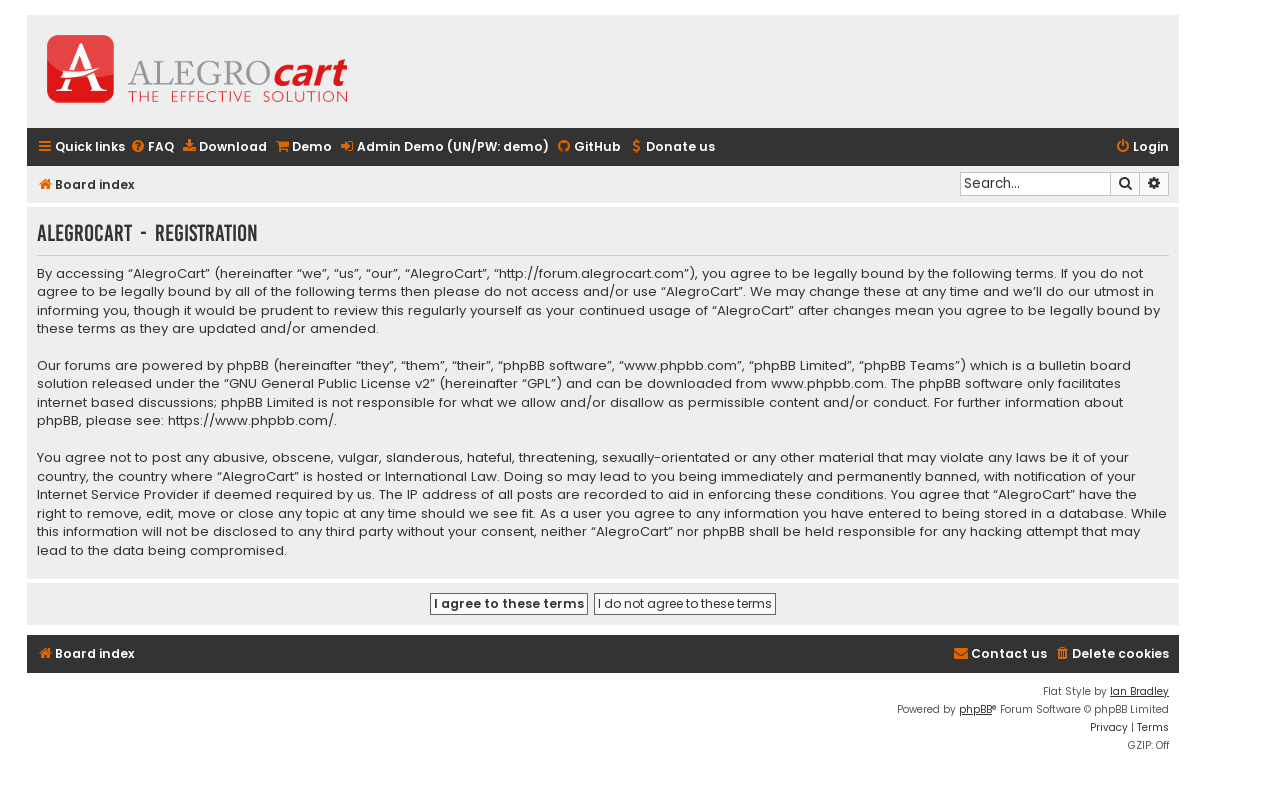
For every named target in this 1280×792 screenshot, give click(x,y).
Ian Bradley (1139, 691)
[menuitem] (152, 147)
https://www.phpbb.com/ (251, 421)
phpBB (975, 709)
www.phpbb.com (827, 384)
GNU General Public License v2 (329, 384)
